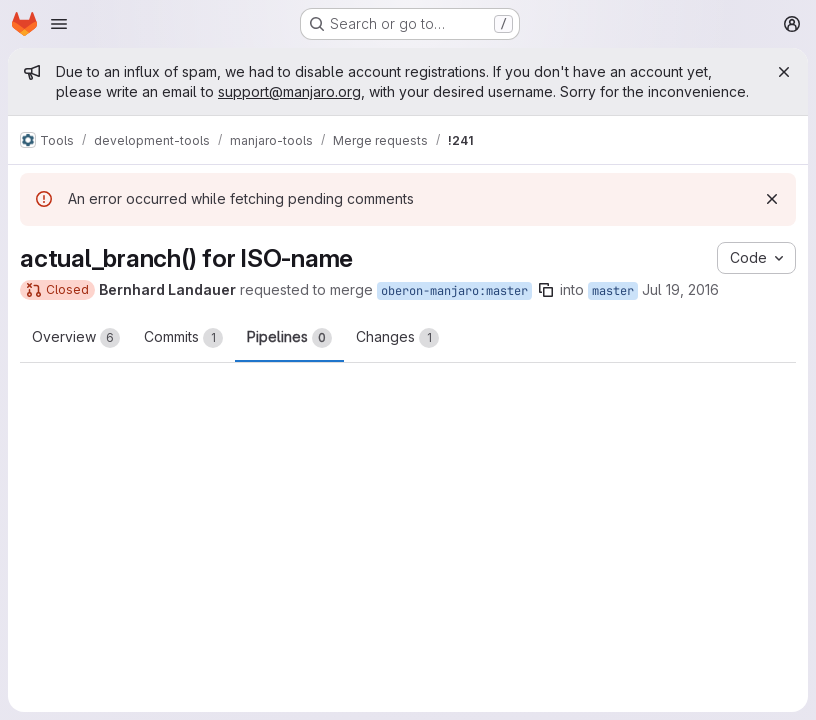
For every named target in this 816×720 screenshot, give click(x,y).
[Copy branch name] (546, 290)
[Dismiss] (772, 199)
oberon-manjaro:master (454, 291)
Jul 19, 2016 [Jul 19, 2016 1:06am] (680, 289)
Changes (397, 338)
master (613, 291)
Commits (183, 338)
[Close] (784, 72)
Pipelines (289, 338)
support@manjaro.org (289, 91)
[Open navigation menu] (59, 24)
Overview (76, 338)
